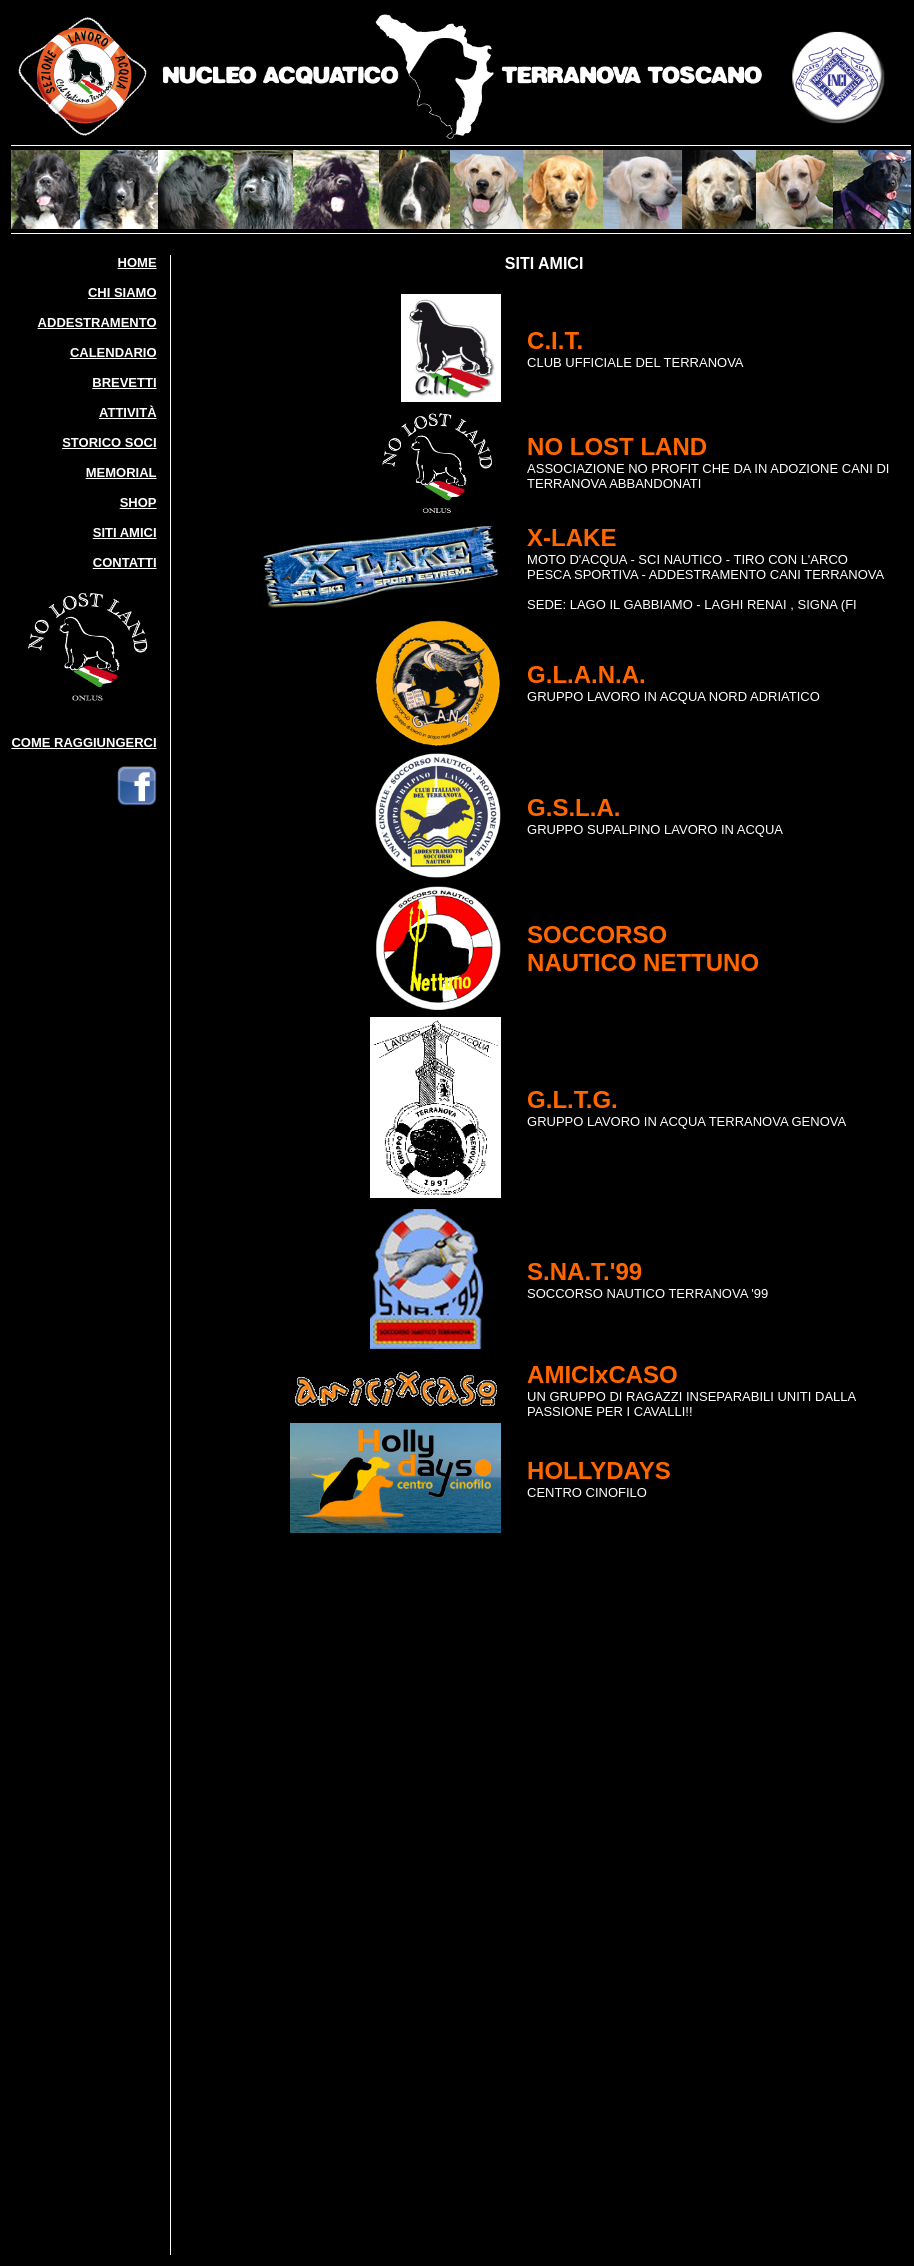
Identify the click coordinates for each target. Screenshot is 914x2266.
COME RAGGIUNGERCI (83, 742)
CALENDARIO (113, 352)
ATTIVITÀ (128, 412)
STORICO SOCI (109, 442)
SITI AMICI (125, 532)
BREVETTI (124, 382)
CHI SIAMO (122, 292)
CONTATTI (125, 562)
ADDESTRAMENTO (97, 322)
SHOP (138, 502)
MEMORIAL (121, 472)
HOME (137, 262)
